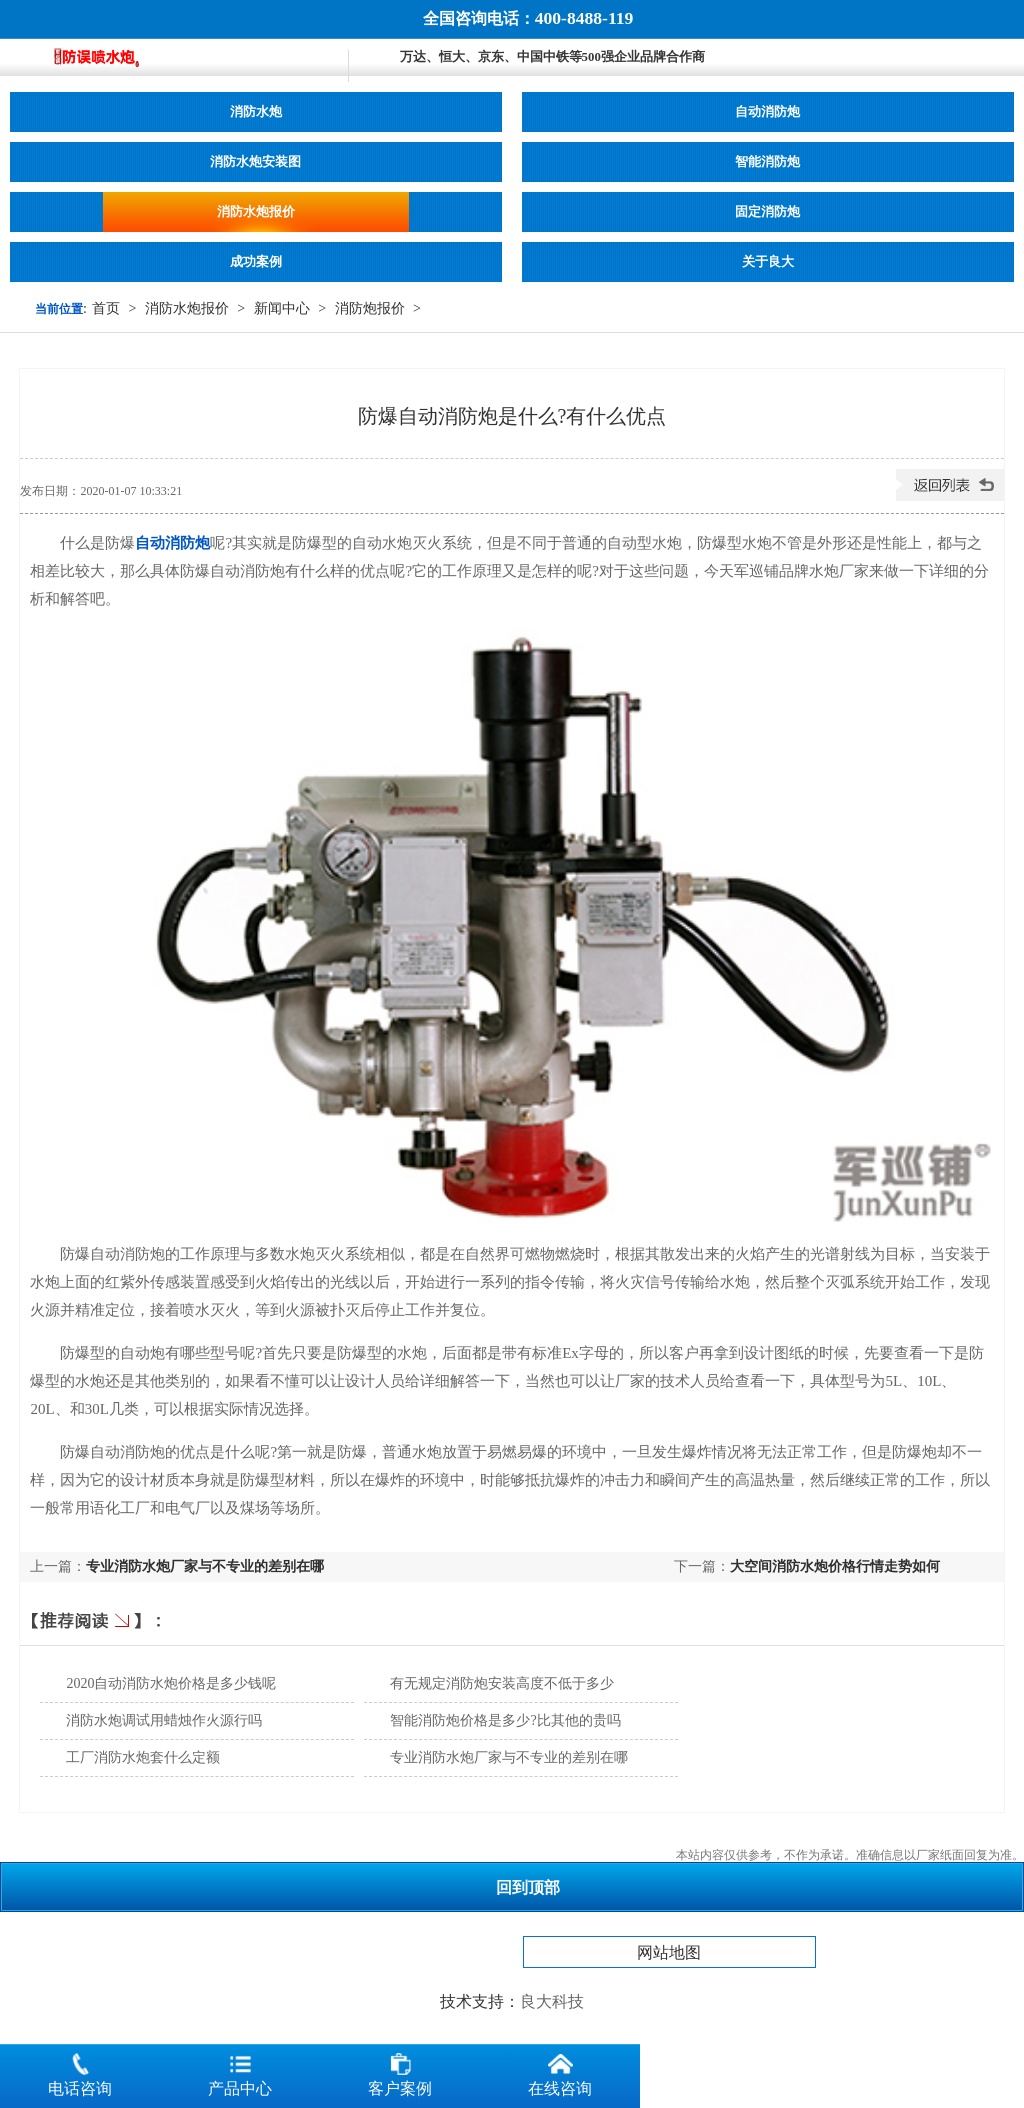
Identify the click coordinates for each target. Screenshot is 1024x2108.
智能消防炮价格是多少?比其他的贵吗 (505, 1720)
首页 (106, 308)
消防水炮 (256, 112)
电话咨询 (80, 2071)
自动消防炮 (767, 112)
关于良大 (768, 262)
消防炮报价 (370, 308)
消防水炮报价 (256, 212)
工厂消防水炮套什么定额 (143, 1757)
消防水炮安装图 (255, 162)
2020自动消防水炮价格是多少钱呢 (171, 1683)
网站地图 (669, 1952)
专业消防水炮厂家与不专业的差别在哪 (205, 1566)
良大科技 (552, 2001)
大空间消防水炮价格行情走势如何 (835, 1566)
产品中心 (240, 2071)
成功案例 (256, 262)
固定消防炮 (767, 212)
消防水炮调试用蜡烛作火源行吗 (164, 1720)
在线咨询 (560, 2071)
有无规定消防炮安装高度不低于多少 (502, 1683)
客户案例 (400, 2071)
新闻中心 (282, 308)
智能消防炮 (767, 162)
